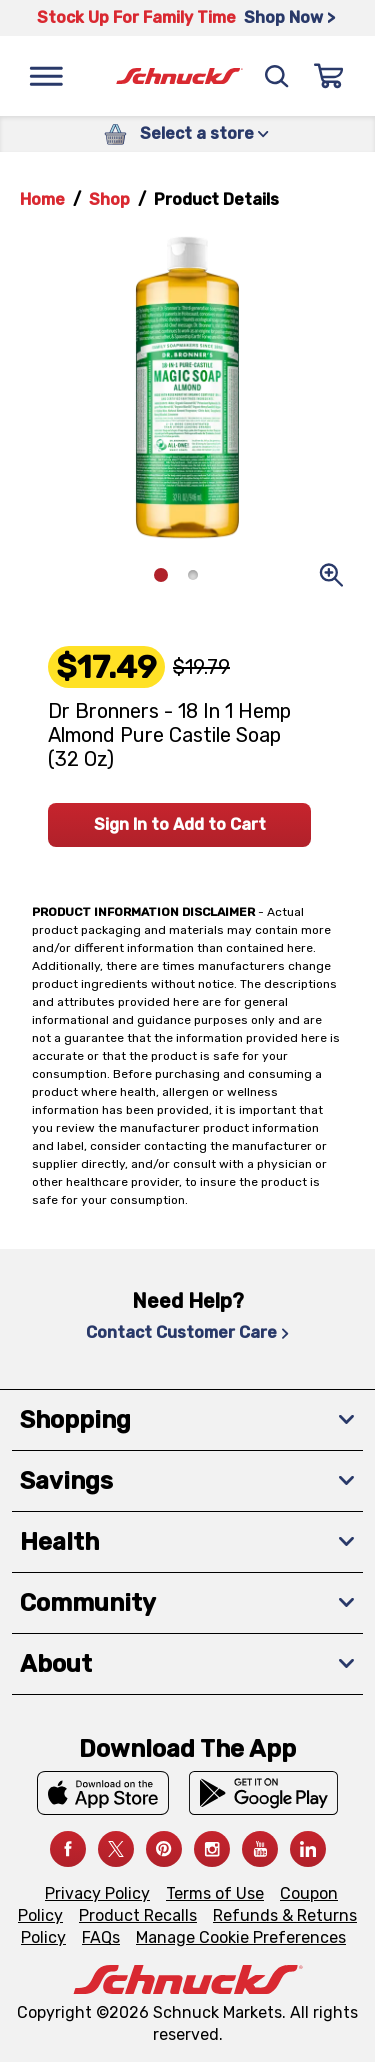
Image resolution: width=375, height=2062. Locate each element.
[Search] (277, 76)
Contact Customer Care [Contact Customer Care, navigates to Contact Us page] (187, 1332)
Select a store (204, 133)
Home (42, 199)
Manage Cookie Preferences (241, 1937)
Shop (109, 199)
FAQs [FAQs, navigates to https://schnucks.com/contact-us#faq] (101, 1937)
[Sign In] (329, 76)
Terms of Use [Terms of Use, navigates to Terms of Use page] (215, 1893)
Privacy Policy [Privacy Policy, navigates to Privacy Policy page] (97, 1893)
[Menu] (46, 76)
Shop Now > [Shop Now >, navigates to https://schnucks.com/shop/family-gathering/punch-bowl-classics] (289, 17)
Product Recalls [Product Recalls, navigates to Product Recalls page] (138, 1915)
